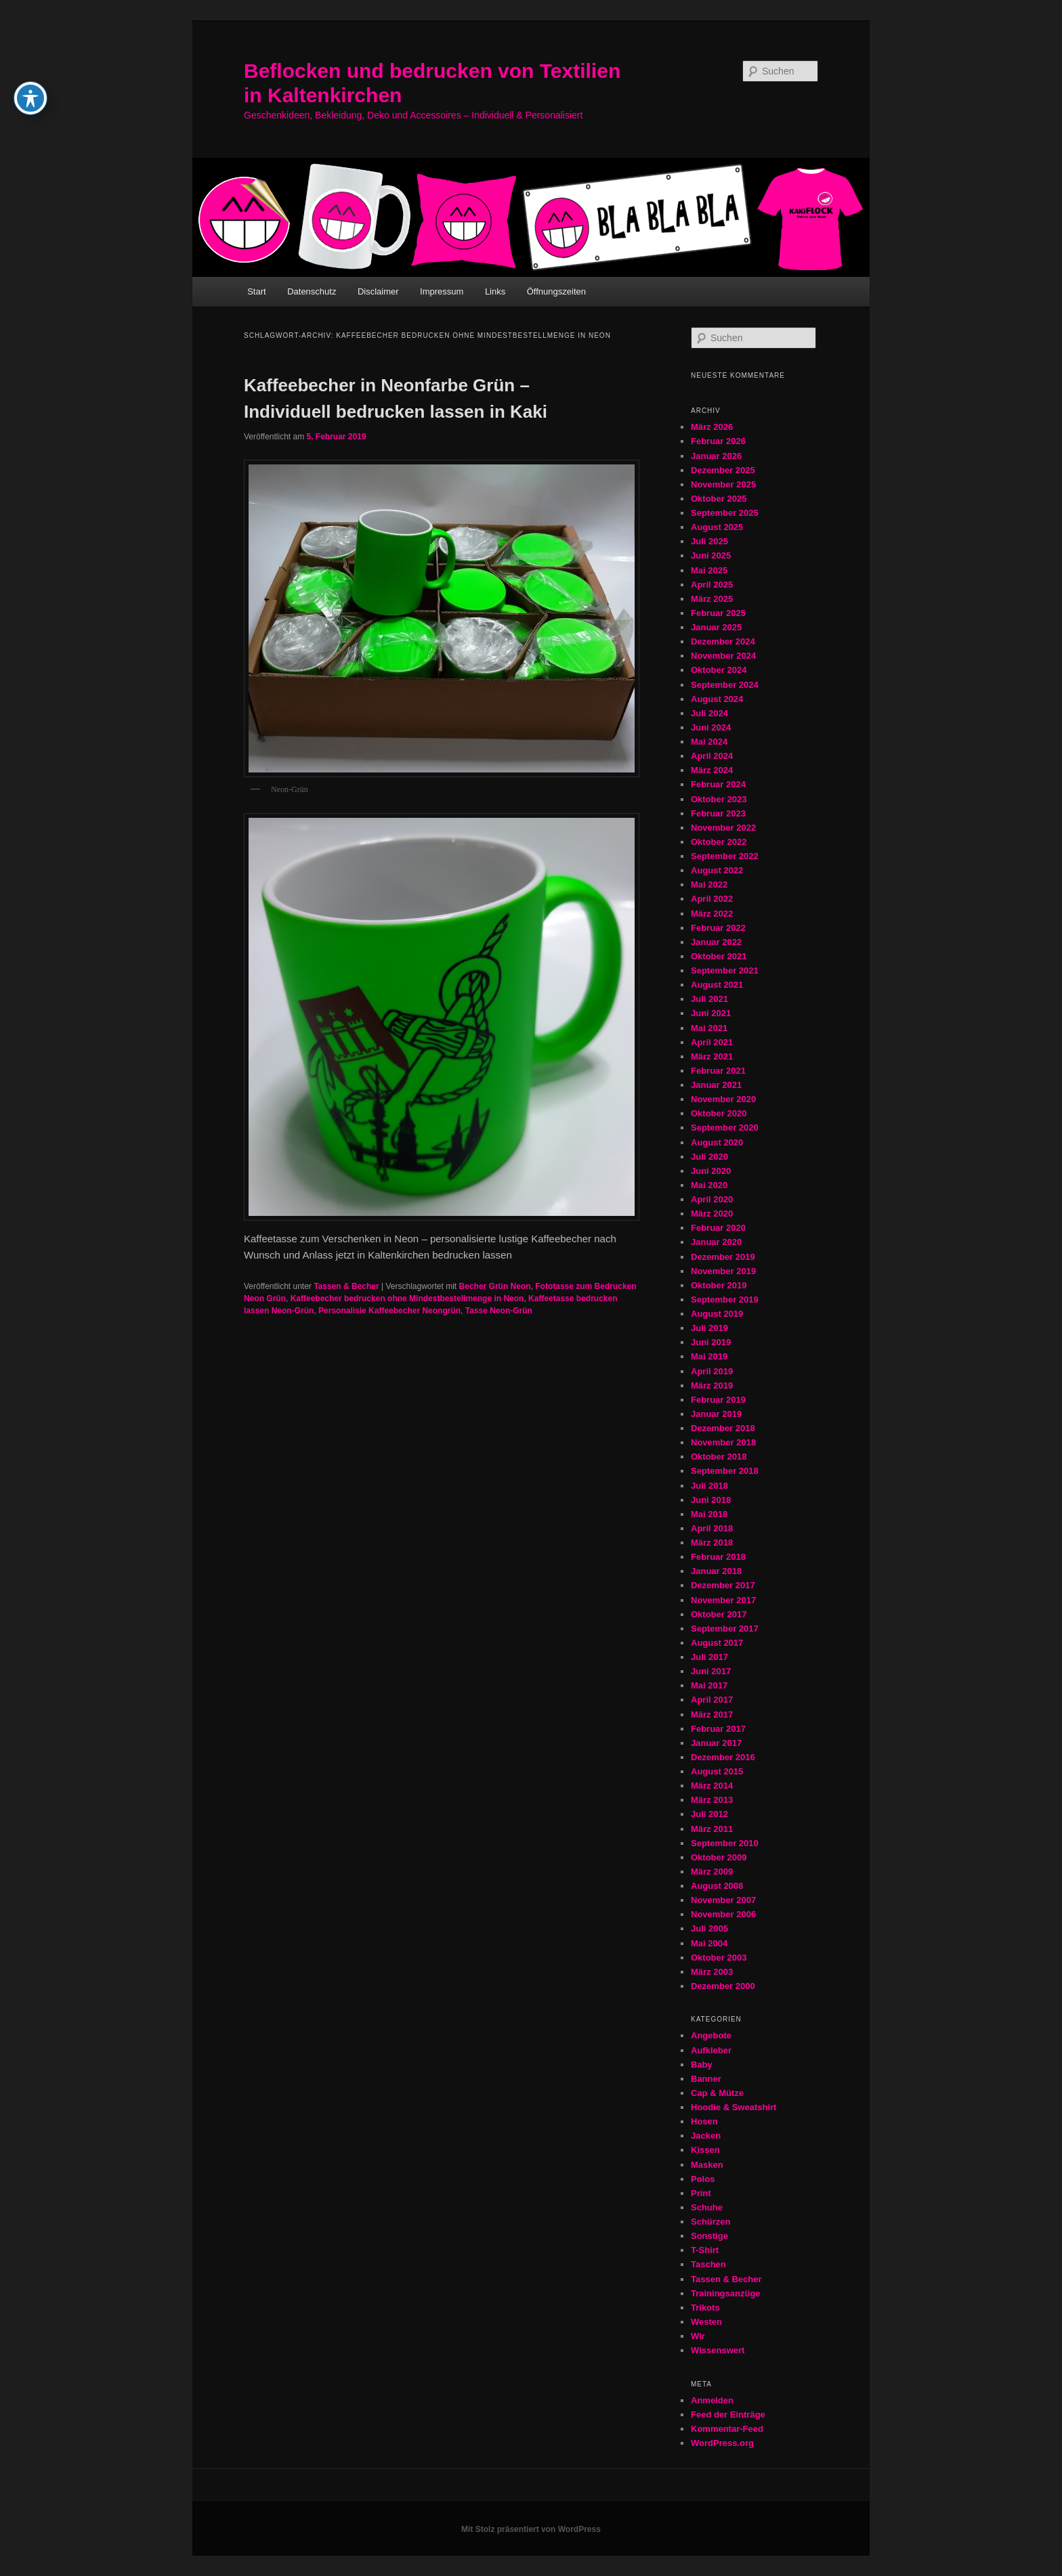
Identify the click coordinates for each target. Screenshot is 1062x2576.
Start (256, 291)
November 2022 (723, 828)
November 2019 (723, 1271)
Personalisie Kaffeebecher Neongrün (389, 1310)
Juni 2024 (711, 727)
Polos (703, 2179)
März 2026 (712, 427)
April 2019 (712, 1371)
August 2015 (717, 1771)
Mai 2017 (709, 1685)
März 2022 (712, 914)
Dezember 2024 (723, 641)
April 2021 (712, 1042)
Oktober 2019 (718, 1285)
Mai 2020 (709, 1185)
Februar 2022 (718, 928)
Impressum (441, 291)
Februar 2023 (718, 813)
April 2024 (712, 756)
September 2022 (725, 856)
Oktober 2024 (718, 670)
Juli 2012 (709, 1814)
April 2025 (712, 585)
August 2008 (717, 1886)
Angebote (711, 2035)
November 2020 (723, 1099)
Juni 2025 (711, 555)
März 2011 (712, 1829)
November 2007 (723, 1900)
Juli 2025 (709, 541)
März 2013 (712, 1800)
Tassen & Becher (346, 1286)
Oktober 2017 (718, 1614)
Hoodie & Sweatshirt (733, 2107)
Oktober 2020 (718, 1113)
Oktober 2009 (718, 1857)
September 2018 (725, 1471)
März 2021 (712, 1056)
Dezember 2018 (723, 1428)
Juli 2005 (709, 1928)
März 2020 (712, 1213)
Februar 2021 (718, 1071)
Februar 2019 (718, 1400)
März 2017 (712, 1714)
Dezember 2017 (723, 1585)
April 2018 (712, 1528)
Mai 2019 (709, 1356)
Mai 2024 (709, 742)
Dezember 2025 (723, 470)
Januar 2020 (716, 1242)
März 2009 (712, 1871)
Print (701, 2193)
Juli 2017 (709, 1657)
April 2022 (712, 899)
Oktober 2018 (718, 1456)
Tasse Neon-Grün (498, 1310)
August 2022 (717, 870)
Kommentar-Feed (727, 2429)
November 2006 (723, 1914)
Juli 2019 (709, 1328)
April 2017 (712, 1700)
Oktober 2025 (718, 499)
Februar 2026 (718, 441)
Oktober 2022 (718, 842)
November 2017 (723, 1600)
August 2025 (717, 527)
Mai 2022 (709, 884)
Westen (706, 2322)
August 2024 (717, 699)
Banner (706, 2079)
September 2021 (725, 970)
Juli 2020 (709, 1157)
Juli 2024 (709, 713)
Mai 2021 (709, 1028)
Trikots (705, 2307)
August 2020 (717, 1142)
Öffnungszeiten (556, 291)
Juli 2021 (709, 999)
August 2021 (717, 985)
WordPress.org (722, 2443)
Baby (702, 2064)
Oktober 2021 (718, 956)
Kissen (705, 2150)
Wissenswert (717, 2350)
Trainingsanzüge (726, 2293)
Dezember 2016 (723, 1757)
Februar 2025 (718, 613)
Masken (707, 2165)
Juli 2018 (709, 1486)
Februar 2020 (718, 1228)
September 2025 (725, 513)
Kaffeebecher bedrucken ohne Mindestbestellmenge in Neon (407, 1298)
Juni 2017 (711, 1671)
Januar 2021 (716, 1085)
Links (495, 291)
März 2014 (712, 1786)
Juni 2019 (711, 1342)
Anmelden (712, 2400)
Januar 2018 (716, 1571)
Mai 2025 (709, 570)
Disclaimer (378, 291)
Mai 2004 (709, 1943)
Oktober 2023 (718, 799)
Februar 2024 (718, 784)
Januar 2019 (716, 1414)
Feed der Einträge (728, 2414)
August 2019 (717, 1314)
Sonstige (709, 2236)
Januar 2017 (716, 1743)
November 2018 (723, 1442)
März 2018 (712, 1542)
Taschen (708, 2264)
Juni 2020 (711, 1171)
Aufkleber (711, 2050)
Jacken (706, 2136)
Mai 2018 (709, 1514)
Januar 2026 (716, 456)
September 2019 (725, 1299)
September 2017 (725, 1628)
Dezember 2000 (723, 1986)
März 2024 (712, 770)
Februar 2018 (718, 1557)
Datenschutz (311, 291)
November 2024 (723, 656)
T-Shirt (705, 2250)
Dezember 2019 (723, 1257)
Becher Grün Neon (495, 1286)
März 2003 (712, 1972)
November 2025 (723, 484)
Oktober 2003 (718, 1957)
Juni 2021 (711, 1013)
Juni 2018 (711, 1500)
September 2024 (725, 685)
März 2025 (712, 599)
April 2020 (712, 1199)
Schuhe (707, 2207)
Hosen (704, 2121)
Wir (698, 2336)
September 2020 (725, 1127)
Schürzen (711, 2222)
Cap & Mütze (717, 2093)
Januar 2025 (716, 627)
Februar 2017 (718, 1729)
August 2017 (717, 1643)
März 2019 (712, 1385)
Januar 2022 (716, 942)
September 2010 (725, 1843)
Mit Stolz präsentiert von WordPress (531, 2529)
